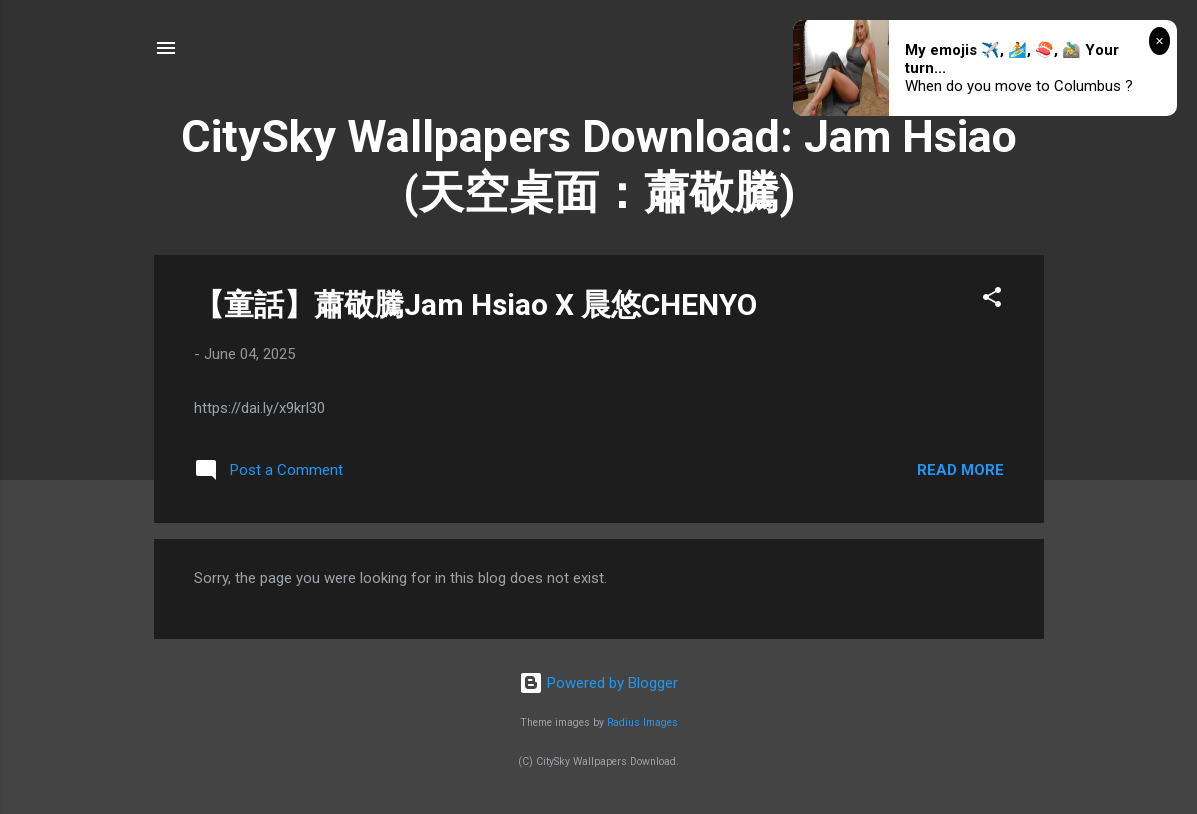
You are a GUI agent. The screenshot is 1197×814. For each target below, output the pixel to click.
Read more (960, 470)
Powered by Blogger (598, 683)
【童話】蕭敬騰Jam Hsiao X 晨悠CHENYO (475, 304)
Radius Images (642, 722)
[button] (992, 300)
